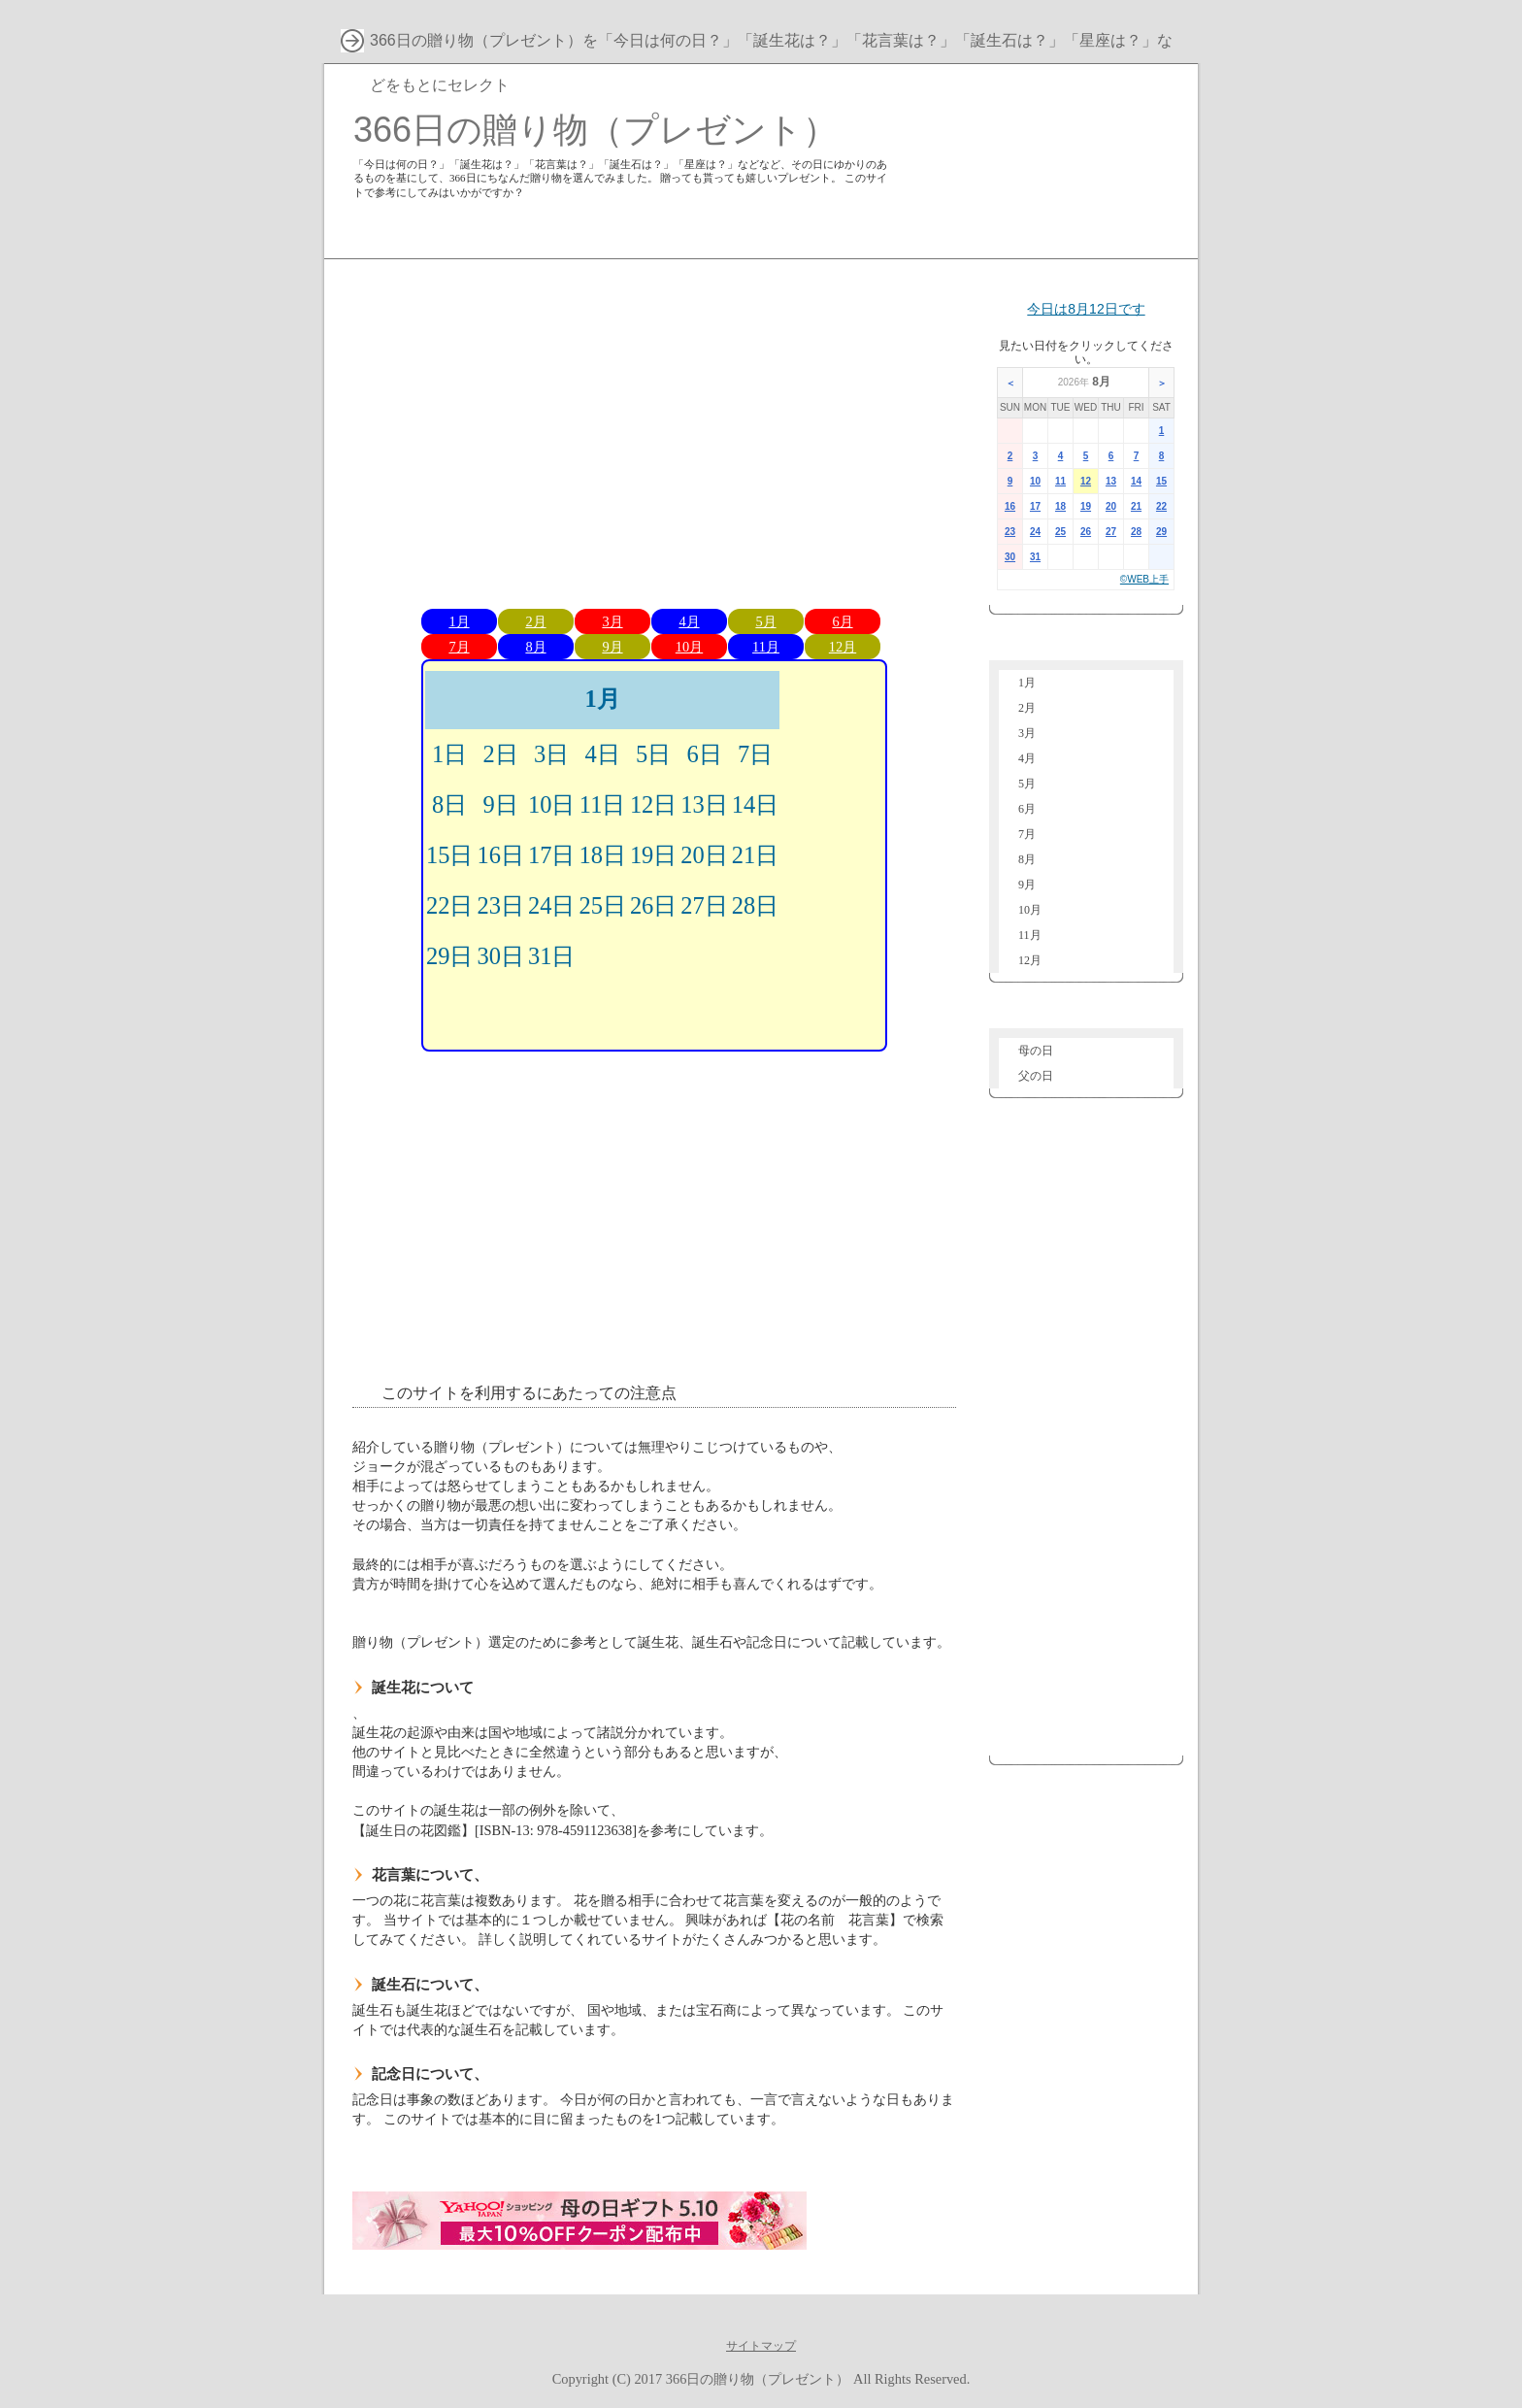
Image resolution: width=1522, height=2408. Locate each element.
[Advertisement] (654, 429)
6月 (842, 621)
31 (1035, 557)
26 (1085, 531)
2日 (500, 754)
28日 (755, 905)
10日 (551, 804)
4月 (688, 621)
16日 (500, 855)
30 (1010, 557)
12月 (842, 646)
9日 (500, 804)
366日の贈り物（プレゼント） (595, 130)
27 (1111, 531)
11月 (765, 646)
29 (1161, 531)
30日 (500, 956)
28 (1136, 531)
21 (1136, 506)
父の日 (1035, 1076)
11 (1060, 481)
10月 (689, 646)
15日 (449, 855)
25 (1060, 531)
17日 (551, 855)
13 (1111, 481)
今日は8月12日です (1085, 309)
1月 (458, 621)
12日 (653, 804)
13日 (703, 804)
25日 (602, 905)
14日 (755, 804)
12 (1085, 481)
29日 (449, 956)
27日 (703, 905)
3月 (612, 621)
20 (1111, 506)
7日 (755, 754)
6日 (703, 754)
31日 (551, 956)
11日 (602, 804)
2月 (535, 621)
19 (1085, 506)
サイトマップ (761, 2346)
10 (1035, 481)
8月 (535, 646)
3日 (551, 754)
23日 (500, 905)
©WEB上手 (1144, 579)
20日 (703, 855)
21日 (755, 855)
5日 (653, 754)
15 (1161, 481)
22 (1161, 506)
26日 (653, 905)
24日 (551, 905)
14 (1136, 481)
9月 (612, 646)
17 (1035, 506)
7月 (458, 646)
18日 (602, 855)
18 (1060, 506)
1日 (449, 754)
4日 (602, 754)
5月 (765, 621)
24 (1035, 531)
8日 (449, 804)
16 (1010, 506)
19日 (653, 855)
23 (1010, 531)
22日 (449, 905)
